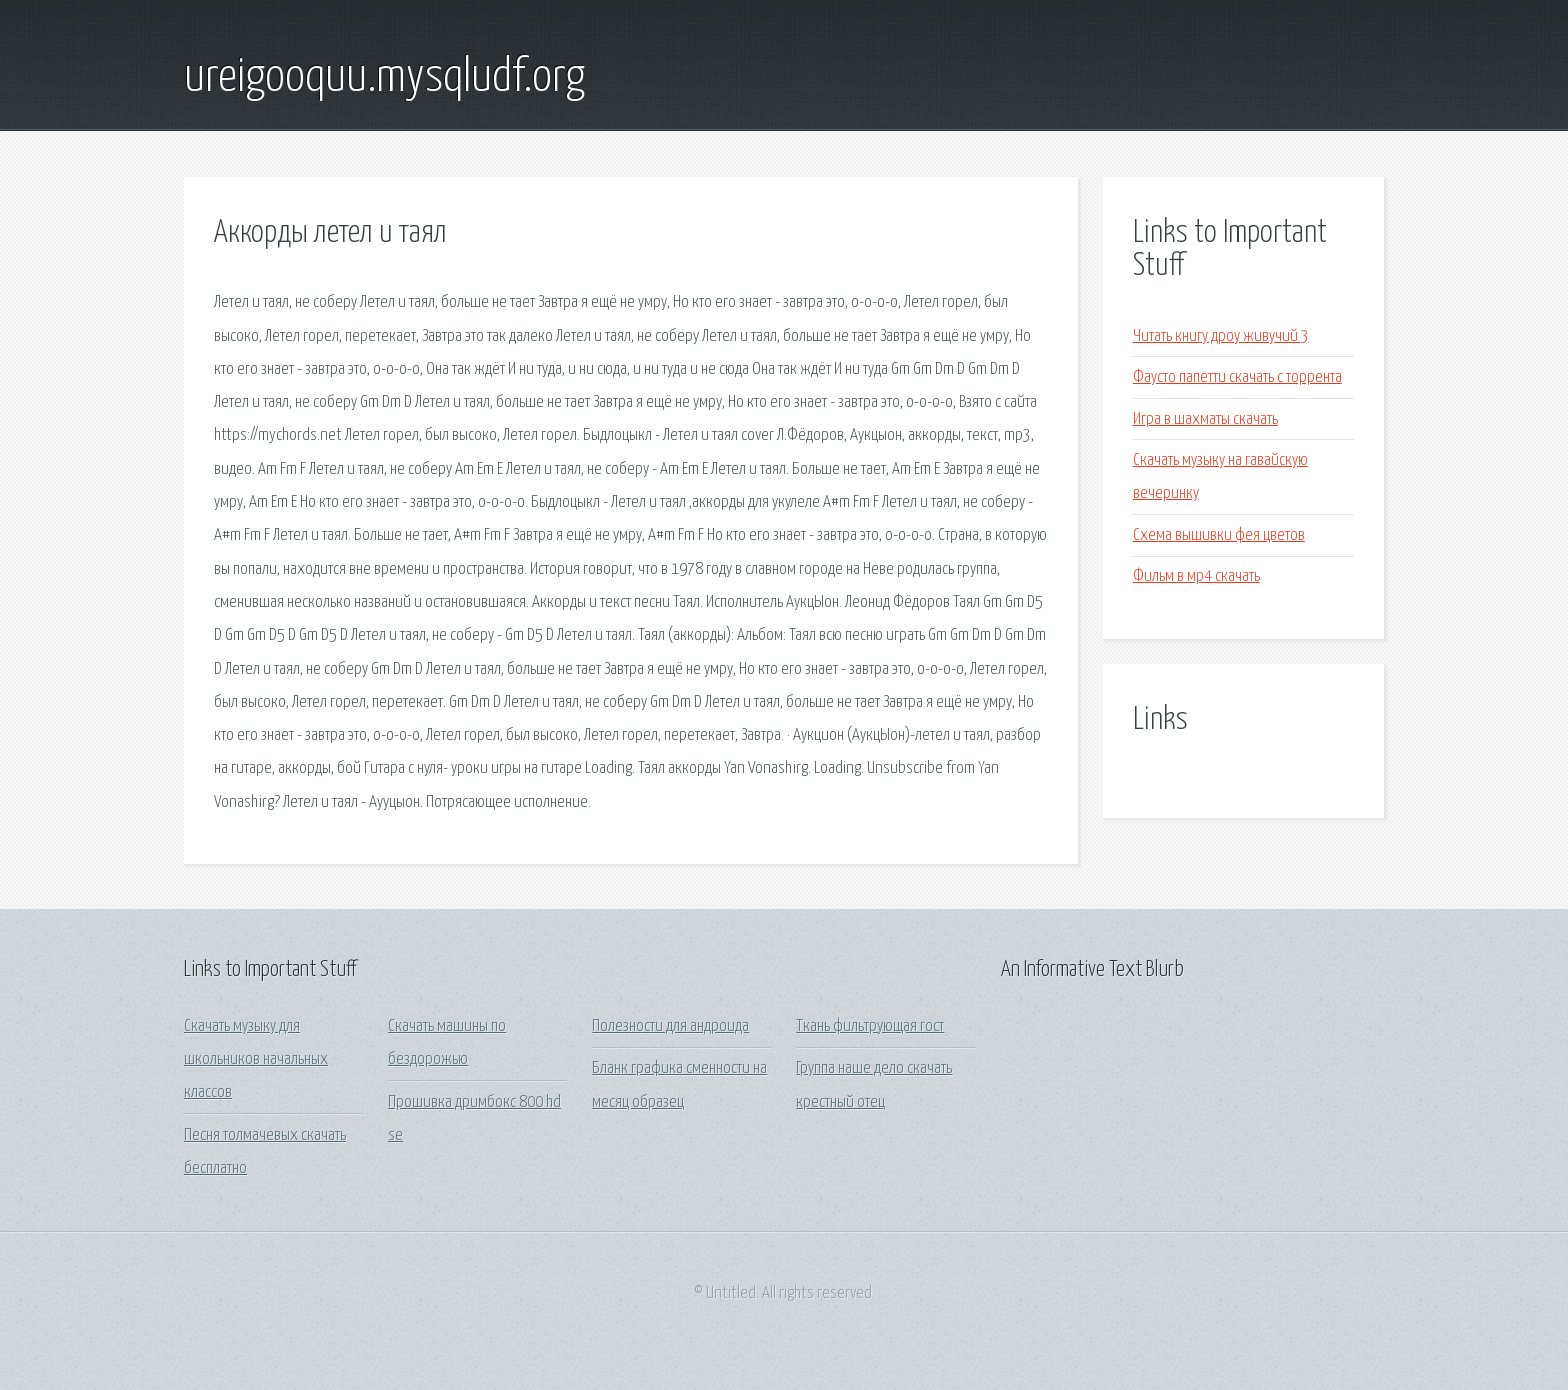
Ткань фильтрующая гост (870, 1026)
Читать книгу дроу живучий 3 (1221, 336)
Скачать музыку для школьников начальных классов (256, 1060)
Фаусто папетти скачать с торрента (1237, 377)
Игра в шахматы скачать (1205, 419)
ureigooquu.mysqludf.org (384, 78)
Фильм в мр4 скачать (1196, 576)
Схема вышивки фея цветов (1219, 535)
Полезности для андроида (670, 1026)
